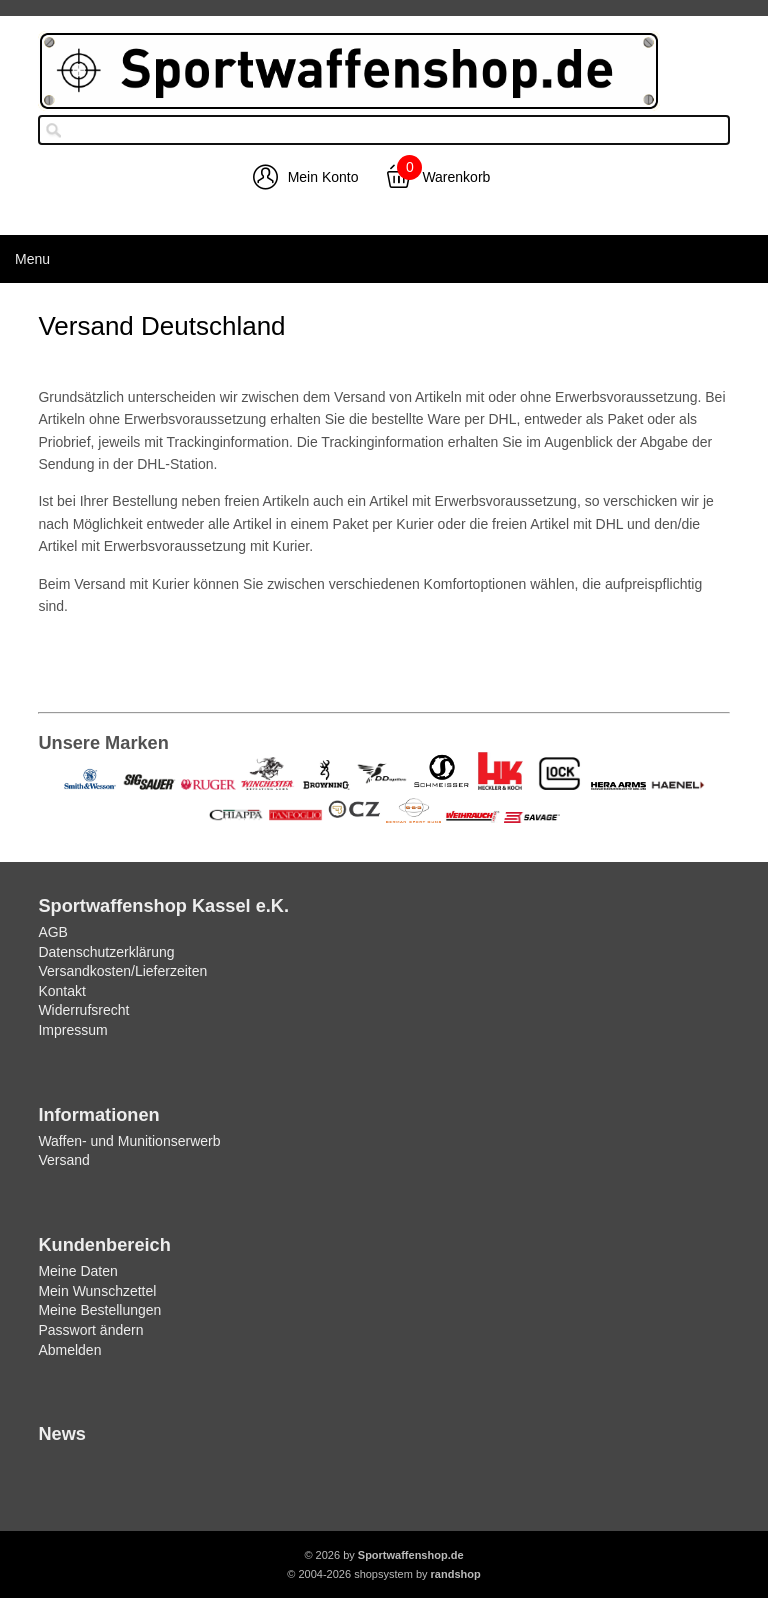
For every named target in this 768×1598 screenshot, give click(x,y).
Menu (32, 259)
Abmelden (69, 1350)
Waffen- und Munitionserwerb (129, 1141)
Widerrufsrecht (83, 1010)
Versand (63, 1160)
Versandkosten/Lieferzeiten (122, 971)
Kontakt (61, 991)
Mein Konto (323, 177)
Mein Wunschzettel (97, 1291)
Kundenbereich (104, 1245)
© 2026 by (383, 1555)
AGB (53, 932)
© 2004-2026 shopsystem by (383, 1574)
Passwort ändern (90, 1330)
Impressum (72, 1030)
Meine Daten (77, 1271)
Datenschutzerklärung (106, 952)
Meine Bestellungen (99, 1310)
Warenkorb (456, 177)
